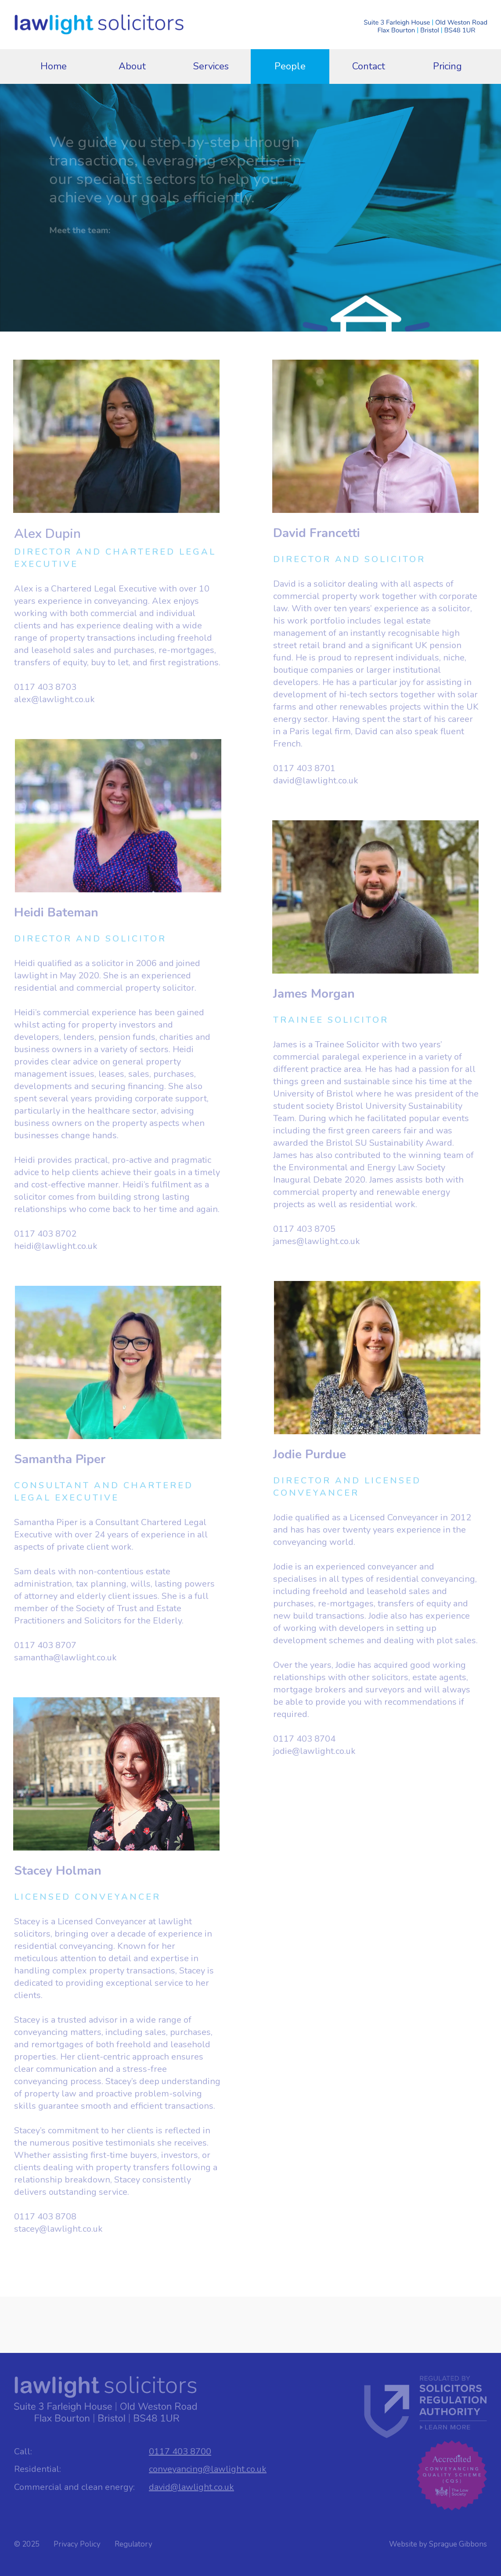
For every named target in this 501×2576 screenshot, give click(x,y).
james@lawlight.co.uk (316, 1241)
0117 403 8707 (45, 1645)
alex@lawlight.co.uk (54, 699)
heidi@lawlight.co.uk (55, 1246)
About (132, 66)
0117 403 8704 (304, 1739)
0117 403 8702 (45, 1234)
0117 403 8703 (45, 687)
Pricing (447, 66)
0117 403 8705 (304, 1229)
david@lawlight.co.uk (315, 781)
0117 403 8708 (45, 2216)
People (290, 66)
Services (211, 66)
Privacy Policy (77, 2544)
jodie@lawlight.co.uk (314, 1751)
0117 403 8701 (304, 768)
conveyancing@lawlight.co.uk (208, 2469)
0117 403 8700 (180, 2451)
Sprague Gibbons (458, 2544)
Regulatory (133, 2544)
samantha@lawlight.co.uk (65, 1657)
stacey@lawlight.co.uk (58, 2229)
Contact (368, 66)
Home (53, 66)
